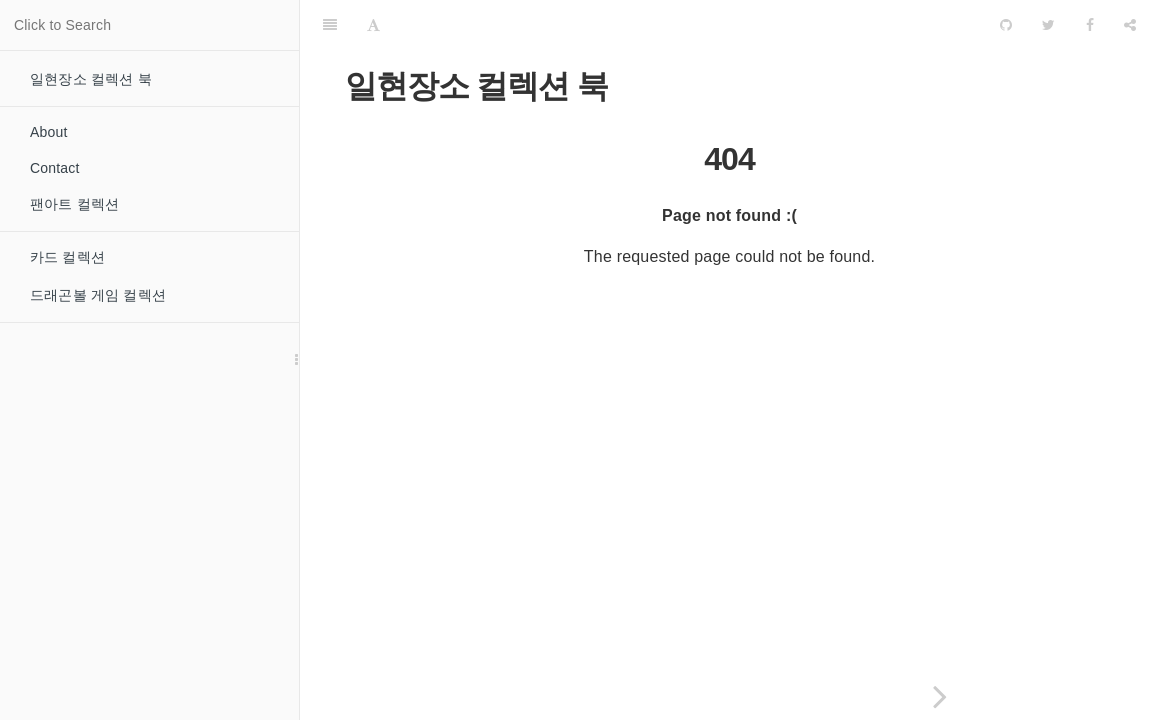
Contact (55, 168)
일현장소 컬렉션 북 (91, 79)
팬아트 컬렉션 (74, 204)
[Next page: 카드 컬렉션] (940, 696)
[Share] (1130, 25)
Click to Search (62, 25)
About (49, 132)
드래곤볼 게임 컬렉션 (98, 295)
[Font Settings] (373, 25)
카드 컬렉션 (67, 257)
